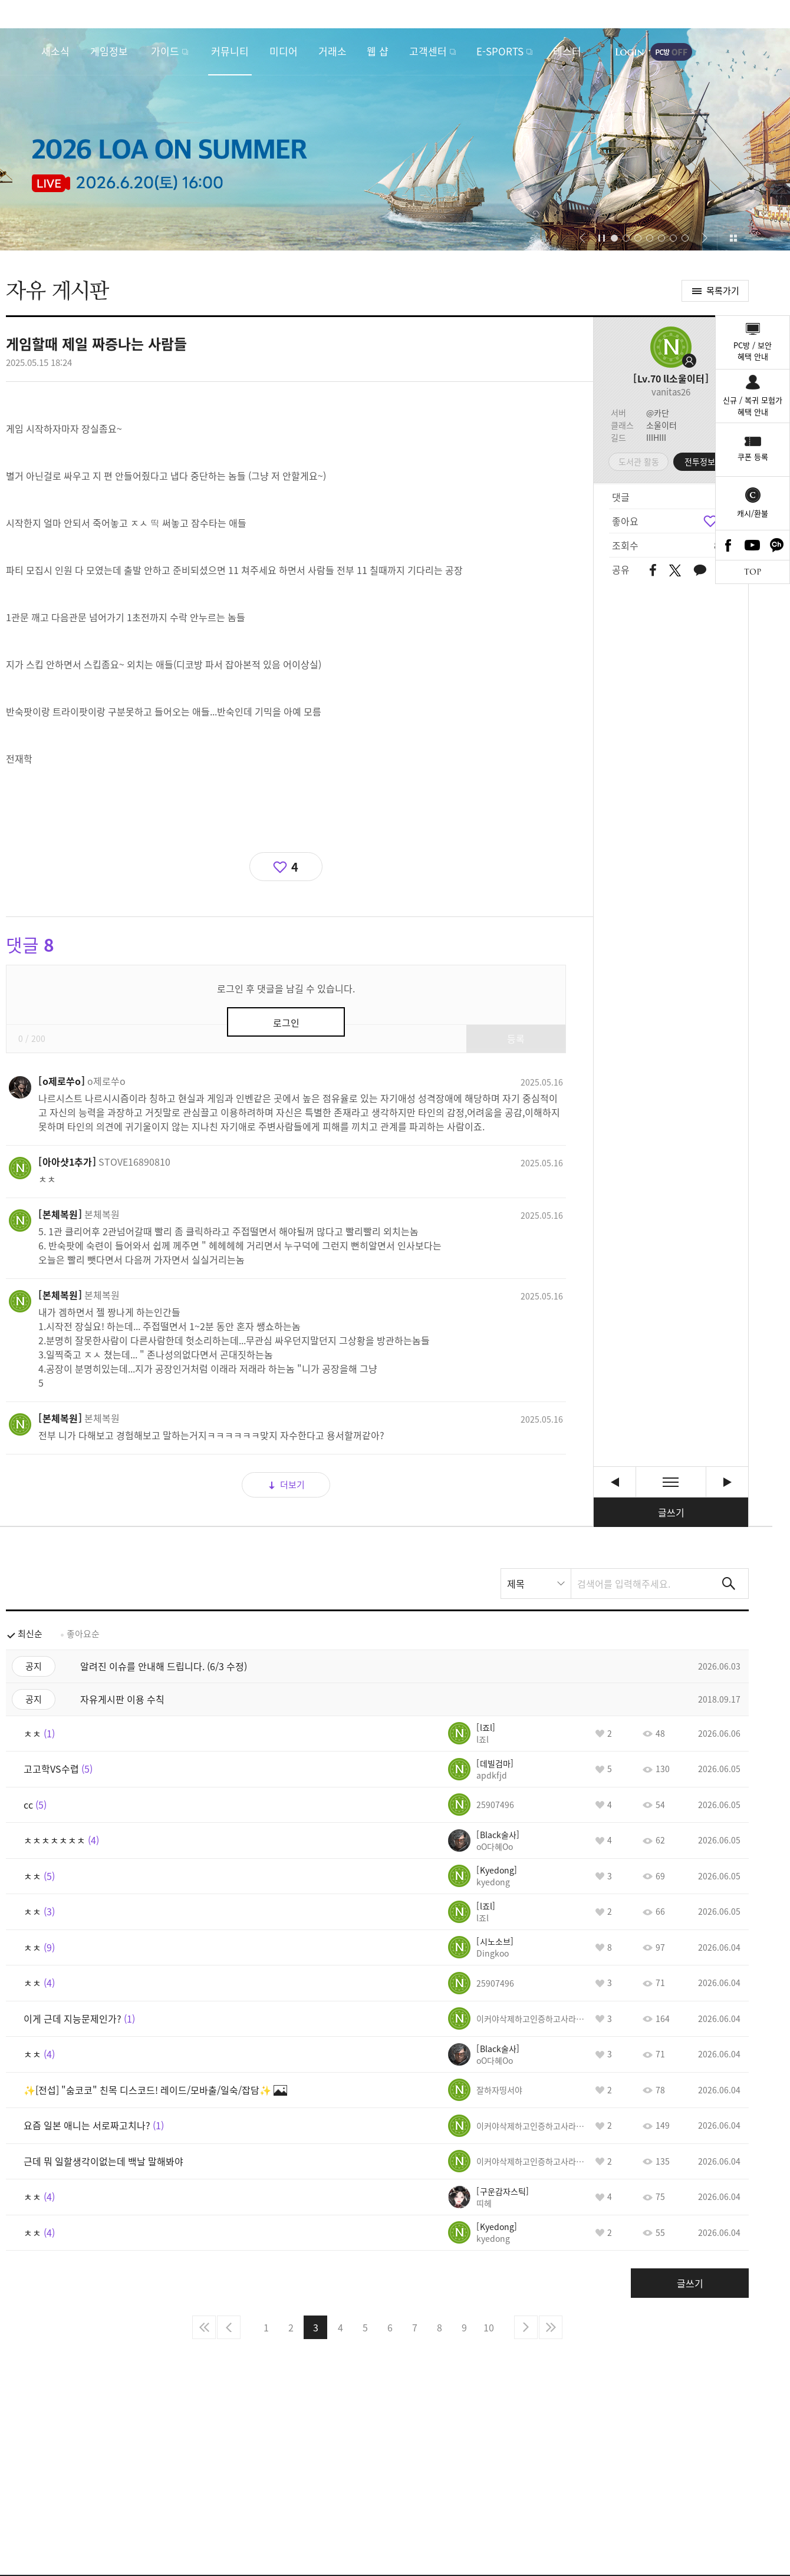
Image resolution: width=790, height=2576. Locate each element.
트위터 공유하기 (674, 570)
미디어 (283, 51)
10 (488, 2327)
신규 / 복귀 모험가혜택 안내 (752, 405)
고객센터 (428, 51)
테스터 (567, 51)
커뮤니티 (230, 51)
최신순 (30, 1633)
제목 (516, 1583)
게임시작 (745, 51)
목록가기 (722, 290)
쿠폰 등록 (753, 456)
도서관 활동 (638, 461)
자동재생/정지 (601, 238)
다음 (526, 2327)
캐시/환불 (752, 513)
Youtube (752, 545)
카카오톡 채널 (777, 545)
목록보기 (671, 1482)
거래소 (332, 51)
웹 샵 (378, 51)
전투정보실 (703, 461)
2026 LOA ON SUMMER (395, 139)
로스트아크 (21, 51)
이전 (229, 2327)
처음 (204, 2327)
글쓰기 (671, 1512)
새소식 (55, 51)
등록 (516, 1038)
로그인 (629, 51)
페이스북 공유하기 (653, 571)
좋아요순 (83, 1633)
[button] (582, 238)
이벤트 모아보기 (733, 238)
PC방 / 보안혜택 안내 (752, 350)
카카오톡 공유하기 (699, 570)
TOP (752, 572)
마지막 (550, 2327)
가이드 (165, 51)
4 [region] (294, 866)
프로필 (671, 347)
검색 (728, 1583)
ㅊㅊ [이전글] (615, 1482)
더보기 (292, 1484)
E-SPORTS (500, 51)
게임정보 (109, 51)
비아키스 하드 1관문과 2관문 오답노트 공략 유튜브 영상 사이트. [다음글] (727, 1482)
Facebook (728, 545)
